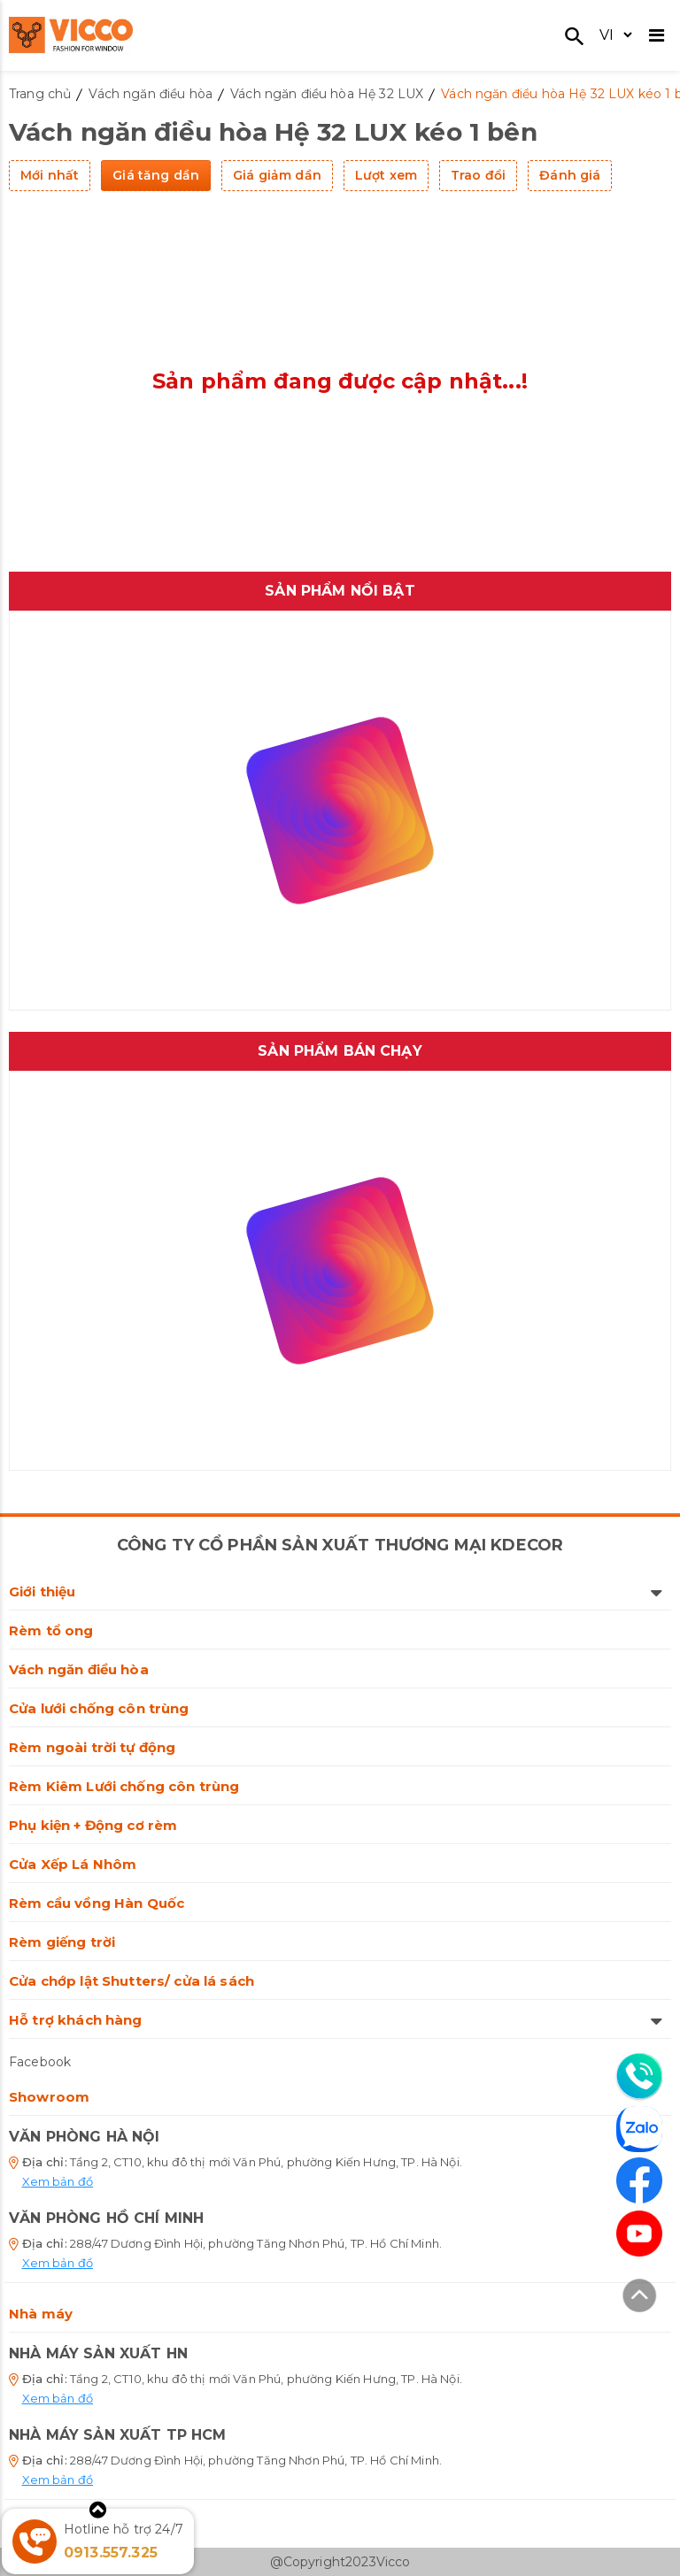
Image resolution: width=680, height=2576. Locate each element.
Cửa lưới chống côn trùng (99, 1708)
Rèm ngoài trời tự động (92, 1747)
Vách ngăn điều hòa (79, 1669)
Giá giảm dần (277, 175)
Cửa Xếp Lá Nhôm (72, 1864)
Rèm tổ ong (51, 1630)
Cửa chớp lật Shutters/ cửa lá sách (131, 1980)
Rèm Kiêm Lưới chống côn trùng (124, 1786)
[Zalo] (639, 2131)
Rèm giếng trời (62, 1942)
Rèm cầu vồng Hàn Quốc (96, 1903)
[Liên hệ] (639, 2076)
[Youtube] (639, 2234)
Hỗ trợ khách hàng (335, 2019)
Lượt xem (386, 175)
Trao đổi (478, 175)
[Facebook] (639, 2180)
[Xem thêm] (97, 2510)
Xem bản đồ (58, 2181)
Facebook (40, 2062)
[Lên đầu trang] (639, 2298)
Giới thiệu (335, 1591)
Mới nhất (49, 175)
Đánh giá (569, 175)
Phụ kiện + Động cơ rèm (93, 1825)
